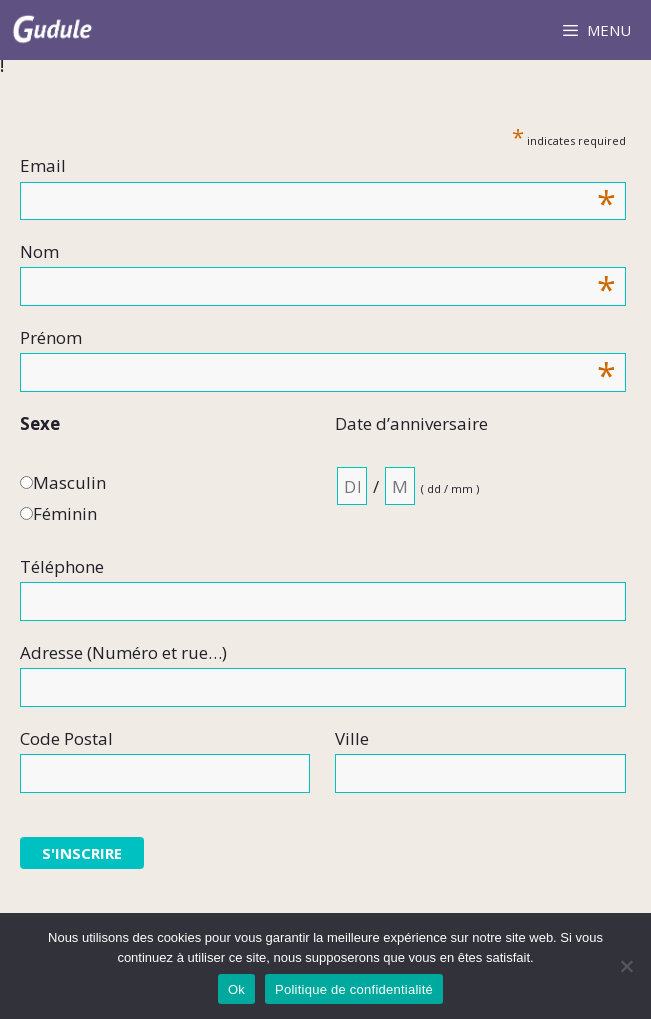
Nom (318, 252)
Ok (236, 989)
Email (318, 166)
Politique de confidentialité (354, 989)
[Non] (626, 966)
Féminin (65, 513)
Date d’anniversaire (411, 423)
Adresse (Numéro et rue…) (123, 652)
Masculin (69, 482)
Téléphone (62, 566)
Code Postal (66, 738)
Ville (352, 738)
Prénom (318, 338)
